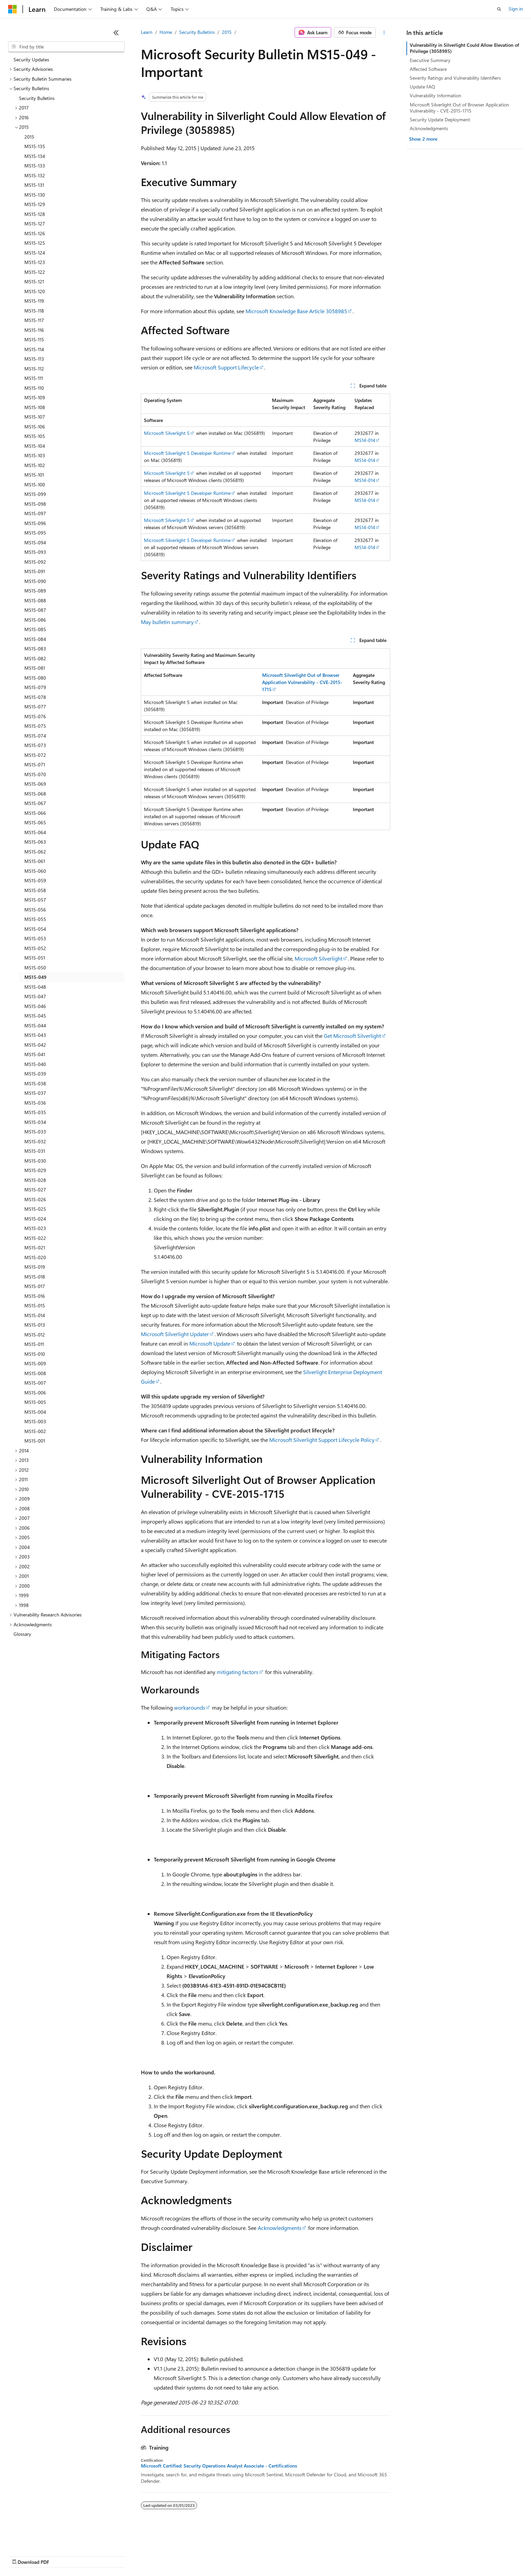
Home (166, 32)
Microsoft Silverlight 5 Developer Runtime (187, 453)
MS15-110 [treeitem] (34, 388)
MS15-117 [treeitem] (34, 320)
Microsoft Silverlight (318, 958)
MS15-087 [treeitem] (35, 610)
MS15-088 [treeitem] (35, 600)
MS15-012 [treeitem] (34, 1334)
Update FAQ (422, 86)
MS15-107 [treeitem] (34, 417)
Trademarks (281, 2555)
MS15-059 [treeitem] (35, 880)
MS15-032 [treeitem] (35, 1141)
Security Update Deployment (440, 119)
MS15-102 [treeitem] (34, 465)
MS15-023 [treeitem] (35, 1228)
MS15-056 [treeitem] (35, 909)
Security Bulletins (197, 32)
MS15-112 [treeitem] (34, 368)
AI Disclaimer (21, 2555)
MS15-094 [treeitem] (35, 542)
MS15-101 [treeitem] (34, 474)
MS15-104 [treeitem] (34, 446)
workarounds (189, 1707)
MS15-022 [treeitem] (35, 1238)
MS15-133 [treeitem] (34, 165)
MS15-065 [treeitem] (35, 822)
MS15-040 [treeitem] (35, 1064)
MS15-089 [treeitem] (35, 590)
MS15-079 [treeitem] (35, 687)
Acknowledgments (279, 2227)
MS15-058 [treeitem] (35, 890)
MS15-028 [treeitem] (35, 1180)
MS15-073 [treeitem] (35, 745)
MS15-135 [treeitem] (34, 146)
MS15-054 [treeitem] (35, 929)
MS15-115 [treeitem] (34, 339)
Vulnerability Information (435, 95)
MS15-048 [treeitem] (35, 987)
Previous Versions (61, 2555)
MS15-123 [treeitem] (34, 262)
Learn (146, 32)
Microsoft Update (209, 1343)
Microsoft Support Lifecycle (226, 367)
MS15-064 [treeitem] (35, 832)
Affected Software (428, 69)
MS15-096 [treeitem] (35, 523)
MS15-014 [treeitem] (34, 1315)
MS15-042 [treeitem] (35, 1045)
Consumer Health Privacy (194, 2555)
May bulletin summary (167, 621)
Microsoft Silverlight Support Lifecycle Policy (322, 1439)
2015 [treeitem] (29, 137)
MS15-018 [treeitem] (34, 1276)
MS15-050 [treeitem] (35, 967)
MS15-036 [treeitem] (35, 1103)
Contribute (121, 2555)
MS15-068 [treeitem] (35, 793)
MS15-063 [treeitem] (35, 842)
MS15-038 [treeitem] (35, 1083)
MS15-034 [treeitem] (35, 1122)
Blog (92, 2555)
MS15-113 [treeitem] (34, 359)
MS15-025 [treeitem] (35, 1209)
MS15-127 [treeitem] (34, 223)
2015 (227, 32)
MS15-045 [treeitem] (35, 1015)
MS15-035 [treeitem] (35, 1112)
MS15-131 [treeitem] (34, 185)
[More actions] (384, 32)
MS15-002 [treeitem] (35, 1431)
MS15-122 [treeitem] (34, 272)
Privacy (148, 2555)
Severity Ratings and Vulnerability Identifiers (455, 78)
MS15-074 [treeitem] (35, 735)
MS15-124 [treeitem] (34, 252)
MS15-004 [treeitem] (35, 1412)
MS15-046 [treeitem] (35, 1006)
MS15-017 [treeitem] (34, 1286)
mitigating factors (237, 1671)
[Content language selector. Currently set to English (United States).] (39, 2539)
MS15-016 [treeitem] (34, 1296)
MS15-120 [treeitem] (34, 291)
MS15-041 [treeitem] (34, 1054)
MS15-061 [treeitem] (34, 861)
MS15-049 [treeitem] (35, 977)
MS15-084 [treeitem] (35, 639)
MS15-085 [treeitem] (35, 629)
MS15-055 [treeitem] (35, 919)
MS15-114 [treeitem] (34, 349)
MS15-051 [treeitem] (34, 957)
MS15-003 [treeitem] (35, 1421)
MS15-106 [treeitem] (34, 426)
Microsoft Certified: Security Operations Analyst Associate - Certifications (219, 2466)
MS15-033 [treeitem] (35, 1131)
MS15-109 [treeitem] (34, 397)
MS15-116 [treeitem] (34, 330)
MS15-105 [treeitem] (34, 436)
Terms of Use (247, 2555)
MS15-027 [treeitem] (35, 1189)
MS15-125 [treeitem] (34, 243)
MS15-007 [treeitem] (35, 1383)
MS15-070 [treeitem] (35, 774)
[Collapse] (116, 32)
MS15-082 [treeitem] (35, 658)
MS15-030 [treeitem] (35, 1161)
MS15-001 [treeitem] (34, 1440)
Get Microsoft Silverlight (352, 1035)
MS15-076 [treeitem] (35, 716)
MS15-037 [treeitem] (35, 1093)
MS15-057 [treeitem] (35, 900)
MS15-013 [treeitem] (34, 1325)
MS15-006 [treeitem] (35, 1392)
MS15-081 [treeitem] (34, 668)
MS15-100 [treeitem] (34, 484)
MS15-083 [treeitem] (35, 648)
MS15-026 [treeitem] (35, 1199)
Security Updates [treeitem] (31, 59)
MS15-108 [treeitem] (34, 407)
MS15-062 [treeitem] (35, 851)
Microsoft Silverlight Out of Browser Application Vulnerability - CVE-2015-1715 (459, 107)
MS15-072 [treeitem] (35, 755)
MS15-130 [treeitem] (34, 195)
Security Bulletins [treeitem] (37, 98)
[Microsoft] (12, 9)
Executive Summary (430, 60)
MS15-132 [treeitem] (34, 175)
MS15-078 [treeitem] (35, 697)
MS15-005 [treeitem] (35, 1402)
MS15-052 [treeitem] (35, 948)
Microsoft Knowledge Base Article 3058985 (296, 311)
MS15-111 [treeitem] (33, 378)
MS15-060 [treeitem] (35, 871)
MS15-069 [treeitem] (35, 784)
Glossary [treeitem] (22, 1634)
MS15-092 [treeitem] (35, 562)
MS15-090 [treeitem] (35, 581)
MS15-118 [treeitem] (34, 310)
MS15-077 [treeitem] (35, 706)
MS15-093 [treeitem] (35, 552)
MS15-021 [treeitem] (34, 1247)
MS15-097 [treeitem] (35, 513)
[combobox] (66, 46)
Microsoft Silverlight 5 (167, 433)
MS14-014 (365, 440)
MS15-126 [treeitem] (34, 233)
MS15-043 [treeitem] (35, 1035)
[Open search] (499, 9)
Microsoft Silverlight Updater (175, 1333)
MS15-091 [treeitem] (34, 571)
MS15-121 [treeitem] (34, 281)
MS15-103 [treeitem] (34, 455)
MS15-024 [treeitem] (35, 1218)
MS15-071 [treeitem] (34, 764)
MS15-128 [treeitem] (34, 214)
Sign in (516, 8)
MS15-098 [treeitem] (35, 504)
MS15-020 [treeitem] (35, 1257)
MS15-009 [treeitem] (35, 1363)
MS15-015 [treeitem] (34, 1305)
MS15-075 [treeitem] (35, 726)
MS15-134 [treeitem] (34, 156)
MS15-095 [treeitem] (35, 532)
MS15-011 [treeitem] (34, 1344)
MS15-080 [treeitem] (35, 678)
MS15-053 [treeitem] (35, 938)
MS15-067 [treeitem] (35, 803)
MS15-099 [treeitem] (35, 494)
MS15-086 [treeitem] (35, 620)
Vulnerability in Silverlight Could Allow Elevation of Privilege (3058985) (464, 48)
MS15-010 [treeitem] (34, 1354)
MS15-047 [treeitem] (35, 996)
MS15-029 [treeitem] (35, 1170)
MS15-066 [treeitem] (35, 813)
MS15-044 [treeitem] (35, 1025)
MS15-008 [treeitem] (35, 1373)
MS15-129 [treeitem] (34, 204)
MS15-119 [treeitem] (34, 301)
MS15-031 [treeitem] (34, 1151)
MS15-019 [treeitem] (34, 1267)
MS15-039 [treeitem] (35, 1073)
